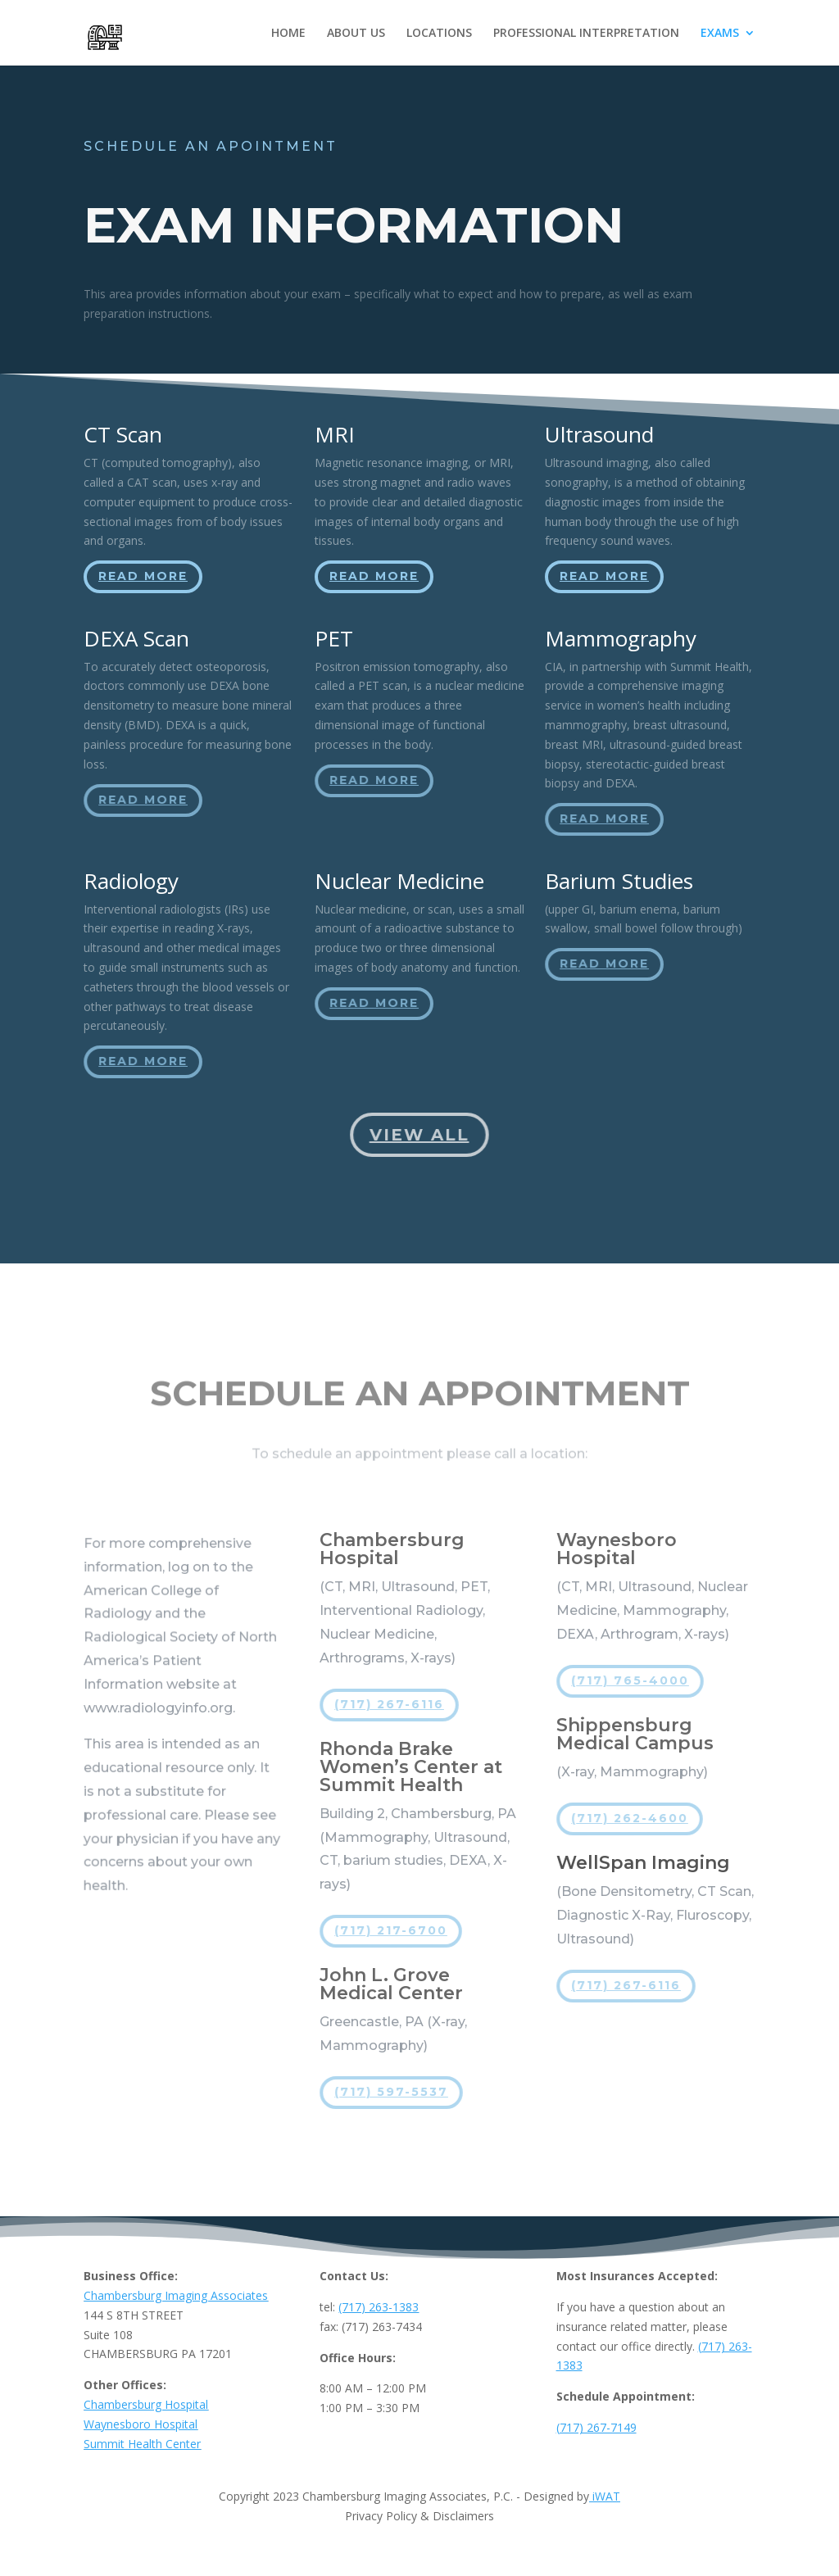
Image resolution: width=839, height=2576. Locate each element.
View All (419, 1134)
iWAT (604, 2496)
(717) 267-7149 (596, 2427)
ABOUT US (356, 33)
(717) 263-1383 (378, 2307)
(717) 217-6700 (392, 1930)
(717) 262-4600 (630, 1818)
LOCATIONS (439, 33)
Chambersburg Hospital (146, 2404)
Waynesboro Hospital (140, 2424)
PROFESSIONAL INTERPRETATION (586, 33)
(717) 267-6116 (390, 1704)
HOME (288, 33)
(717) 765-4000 (630, 1680)
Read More (143, 576)
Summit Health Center (142, 2443)
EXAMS (720, 33)
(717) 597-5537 (392, 2091)
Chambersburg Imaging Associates (176, 2295)
